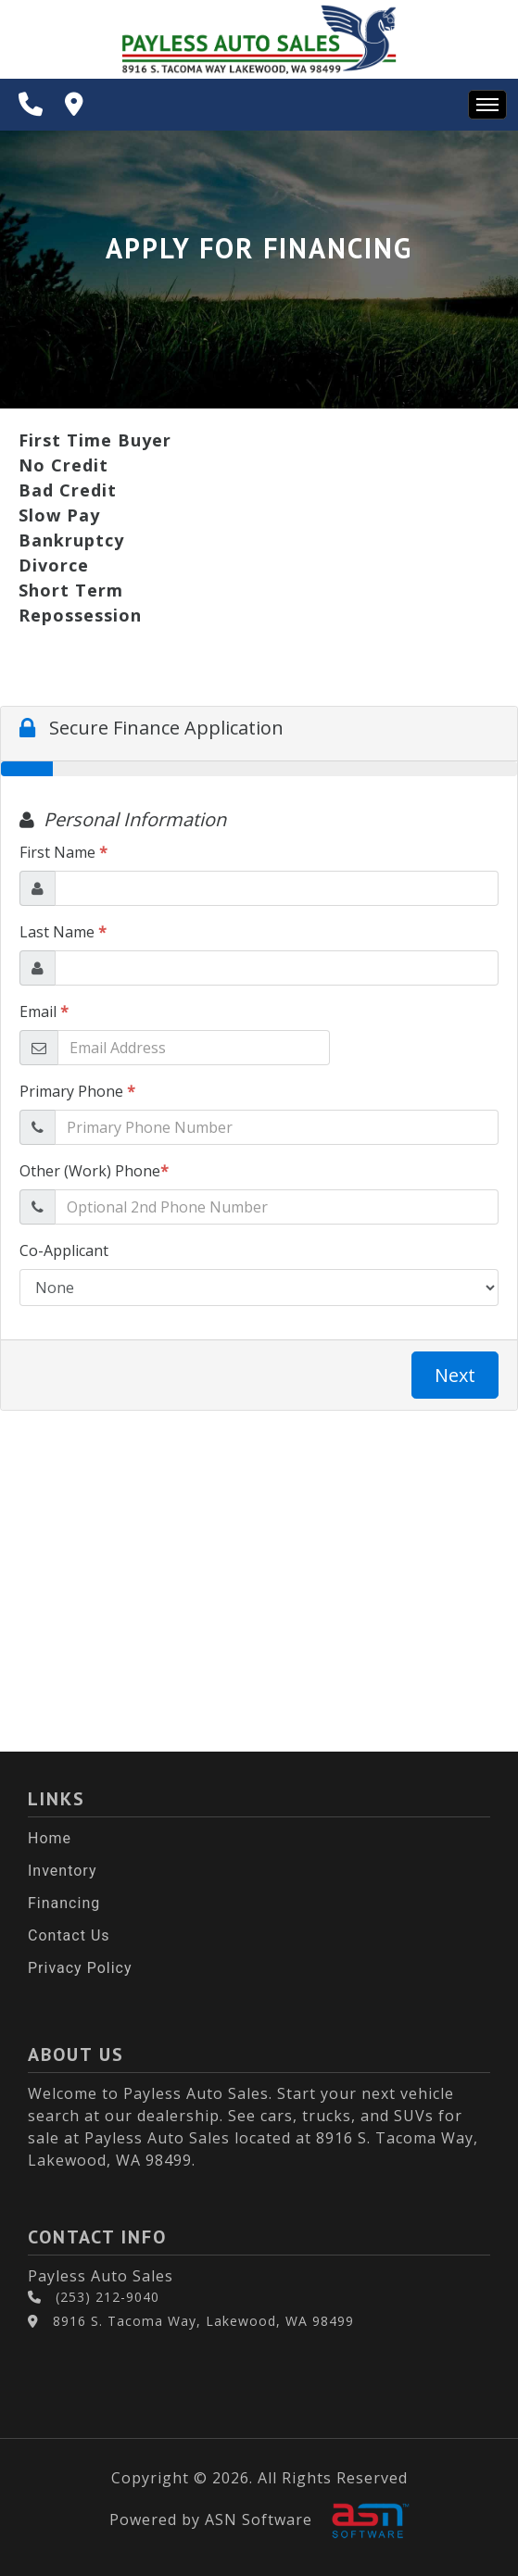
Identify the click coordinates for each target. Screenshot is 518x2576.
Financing (64, 1903)
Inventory (62, 1870)
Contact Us (69, 1935)
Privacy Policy (80, 1968)
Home (49, 1838)
